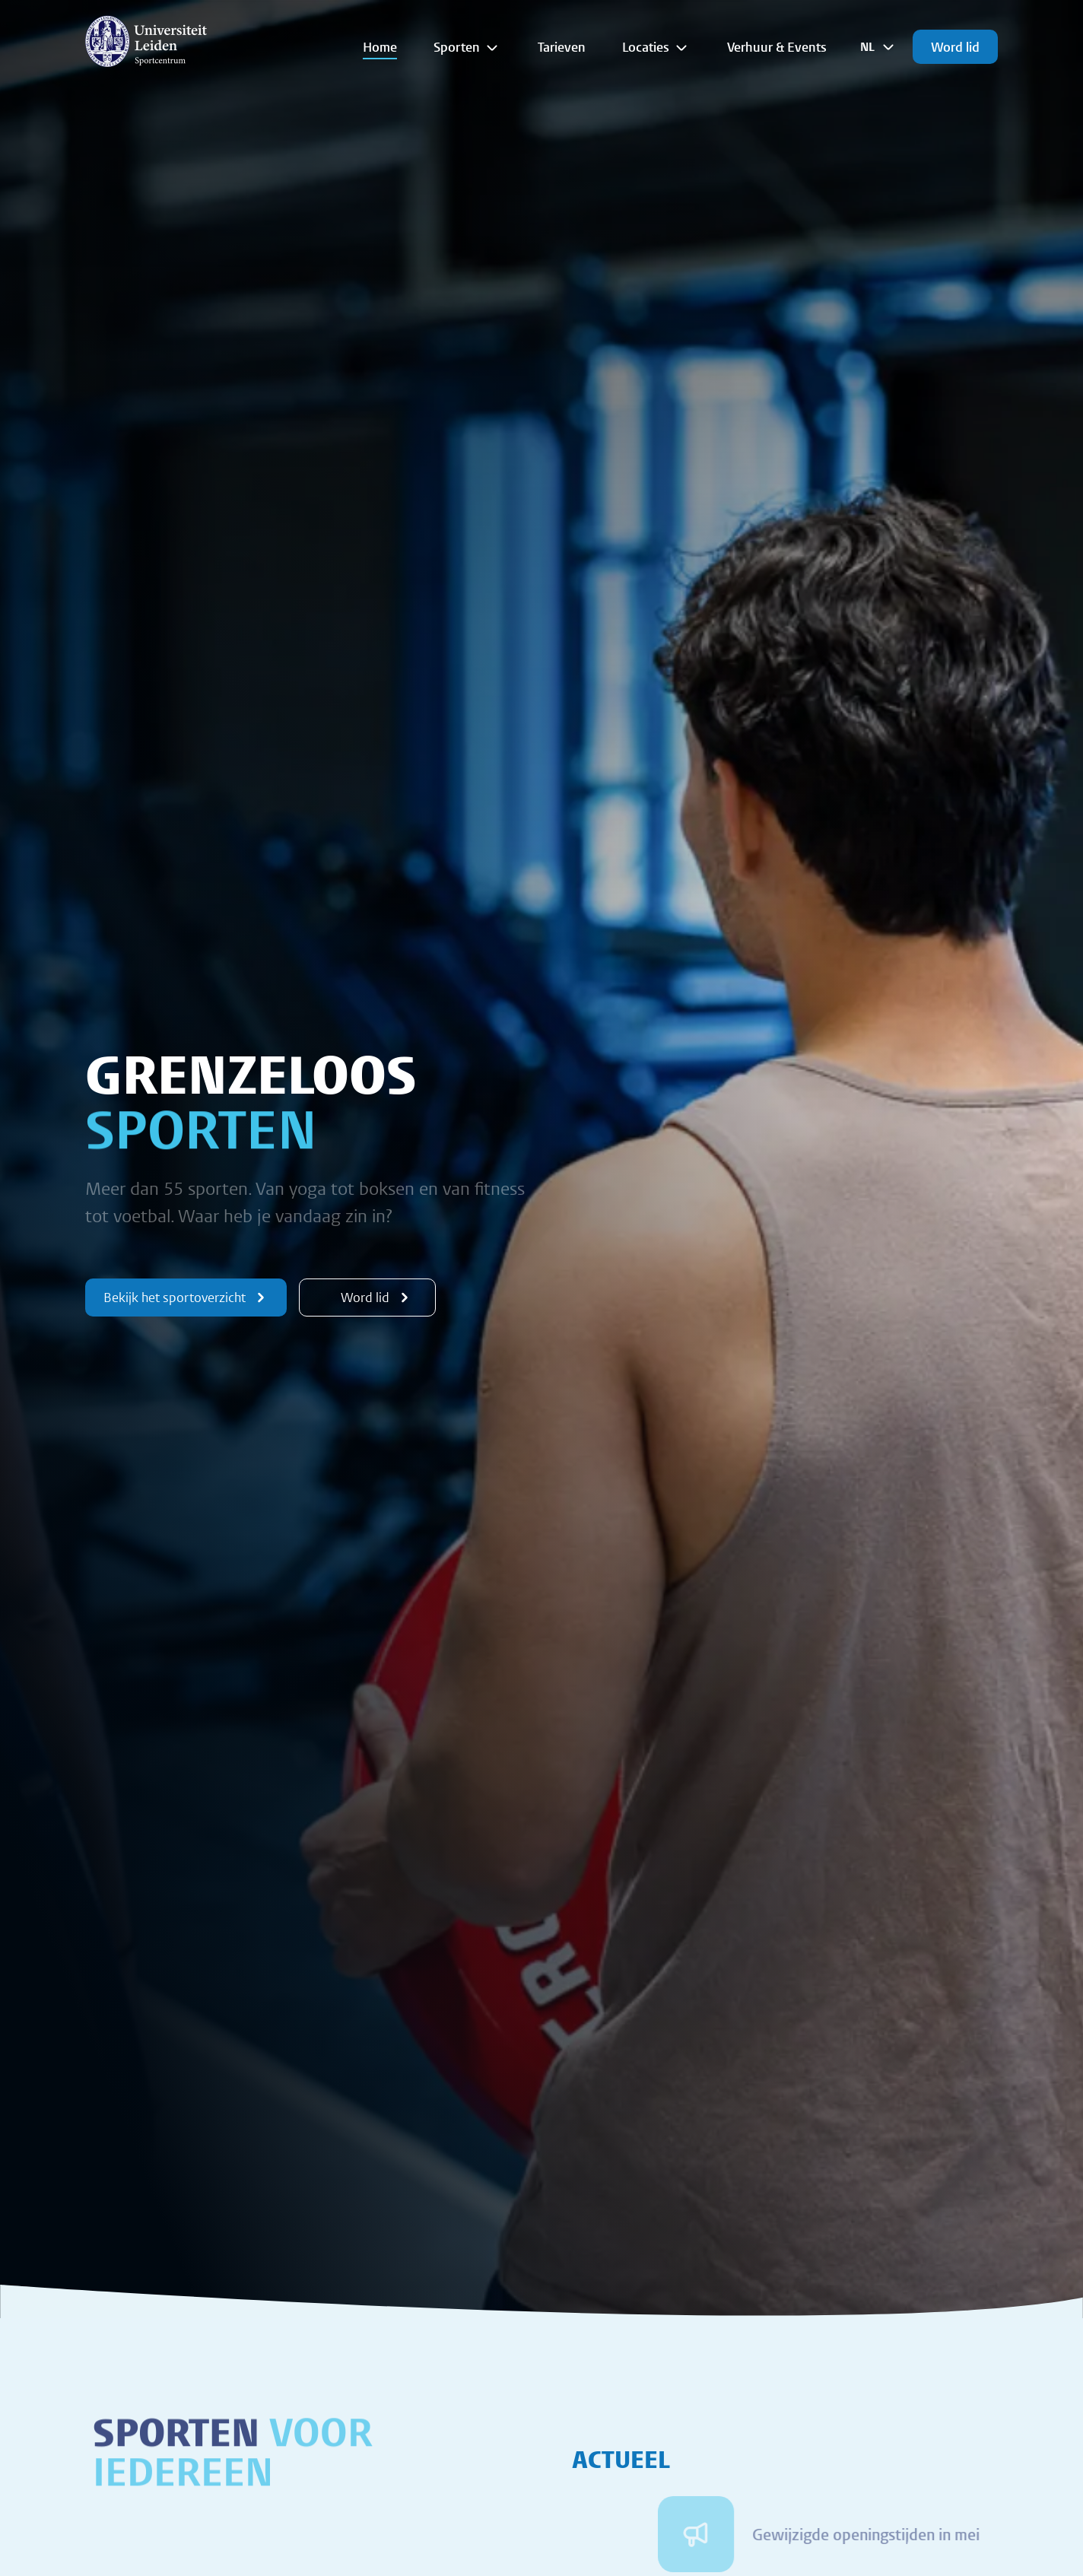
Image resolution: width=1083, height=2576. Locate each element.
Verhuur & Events (777, 47)
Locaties (656, 47)
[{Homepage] (146, 41)
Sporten (467, 47)
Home (380, 47)
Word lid (955, 47)
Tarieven (562, 47)
